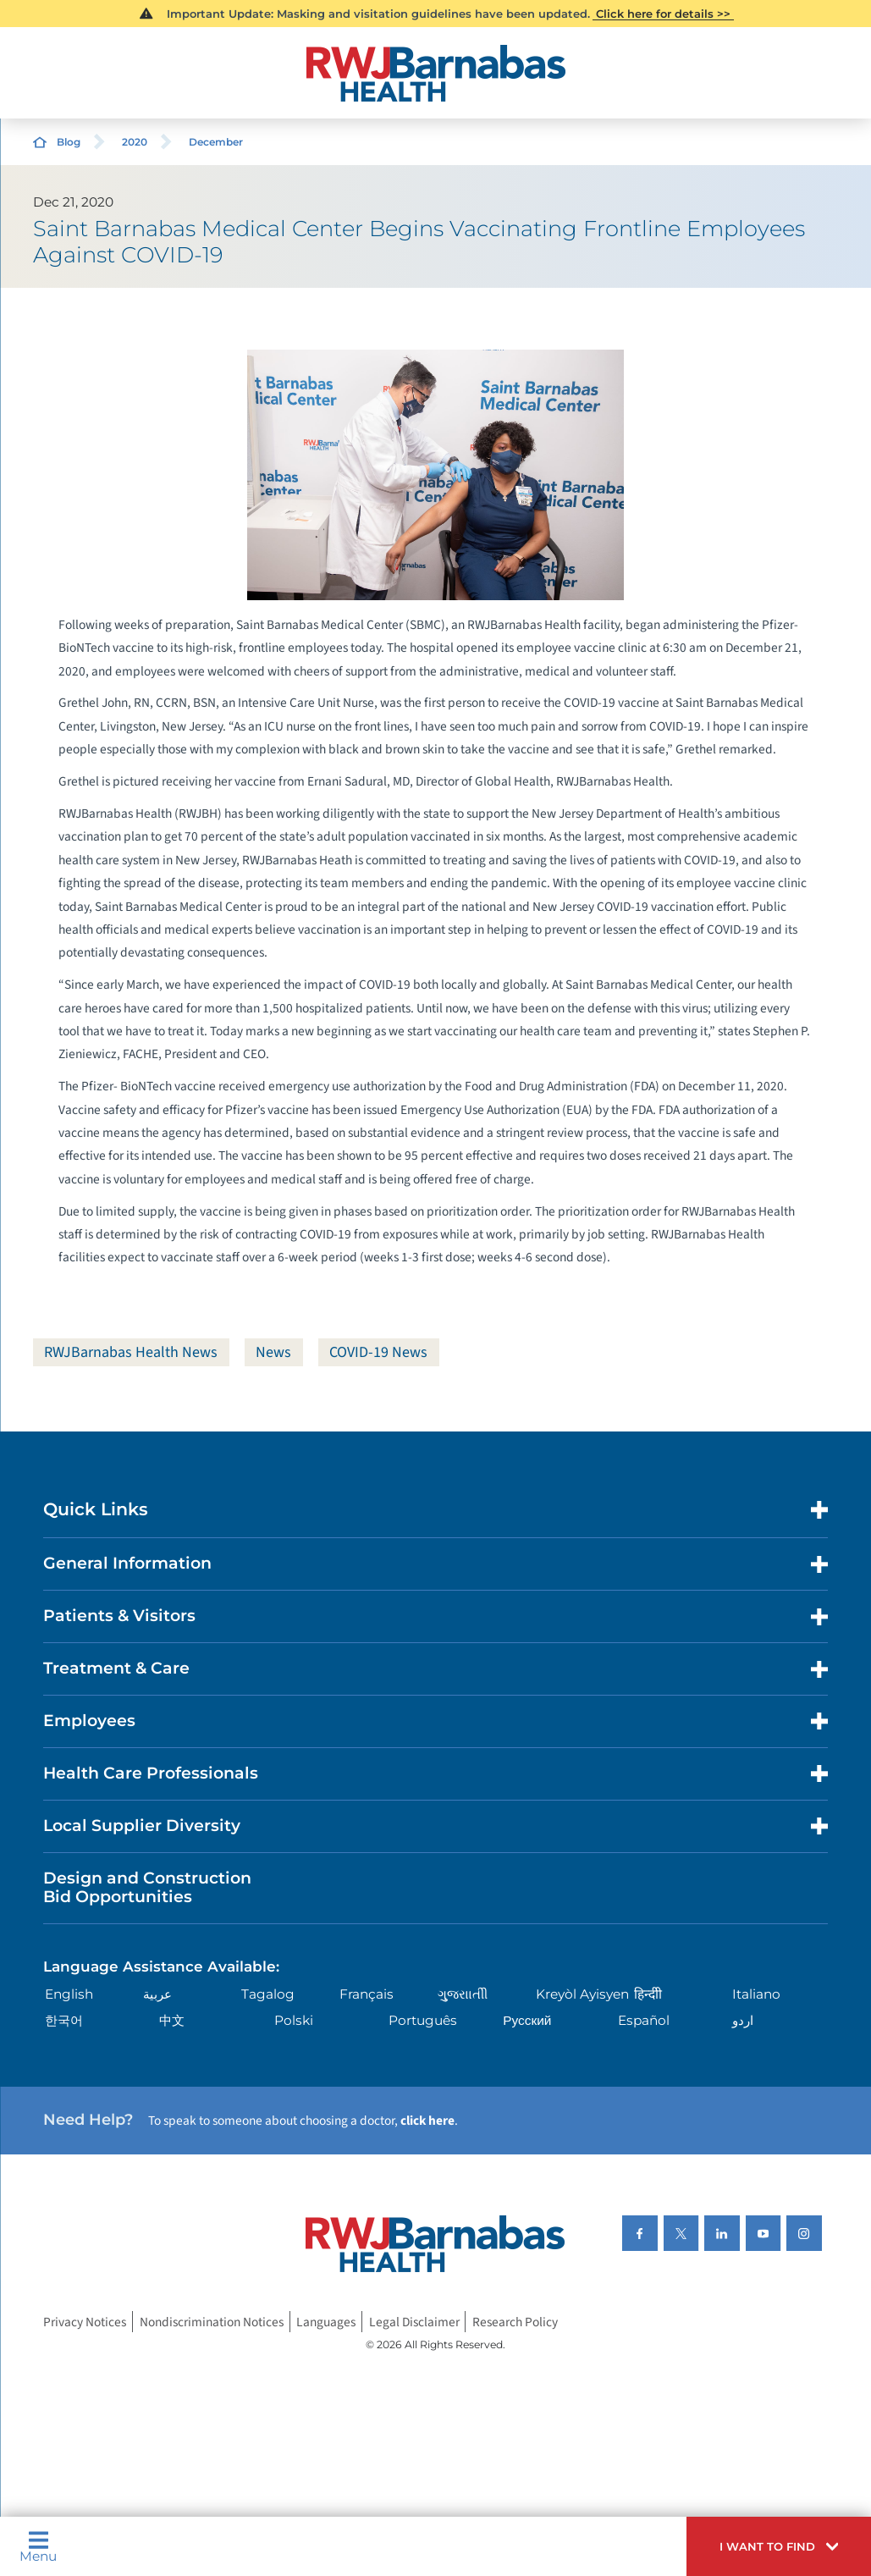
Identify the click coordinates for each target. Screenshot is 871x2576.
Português (423, 2020)
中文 (172, 2020)
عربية (157, 1994)
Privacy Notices (84, 2322)
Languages (326, 2322)
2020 (134, 141)
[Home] (436, 73)
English (69, 1994)
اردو (742, 2020)
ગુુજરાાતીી (463, 1994)
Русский (527, 2020)
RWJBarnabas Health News (131, 1352)
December (216, 141)
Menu (38, 2546)
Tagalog (268, 1994)
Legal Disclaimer (414, 2322)
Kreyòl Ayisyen (582, 1994)
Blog (68, 141)
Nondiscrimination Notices (212, 2322)
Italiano (756, 1994)
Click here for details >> (663, 13)
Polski (293, 2020)
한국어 (64, 2020)
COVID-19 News (378, 1352)
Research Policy (515, 2322)
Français (366, 1994)
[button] (778, 2546)
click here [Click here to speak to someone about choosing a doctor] (427, 2120)
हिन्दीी (648, 1994)
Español (644, 2020)
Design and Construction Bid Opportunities (147, 1887)
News (273, 1352)
